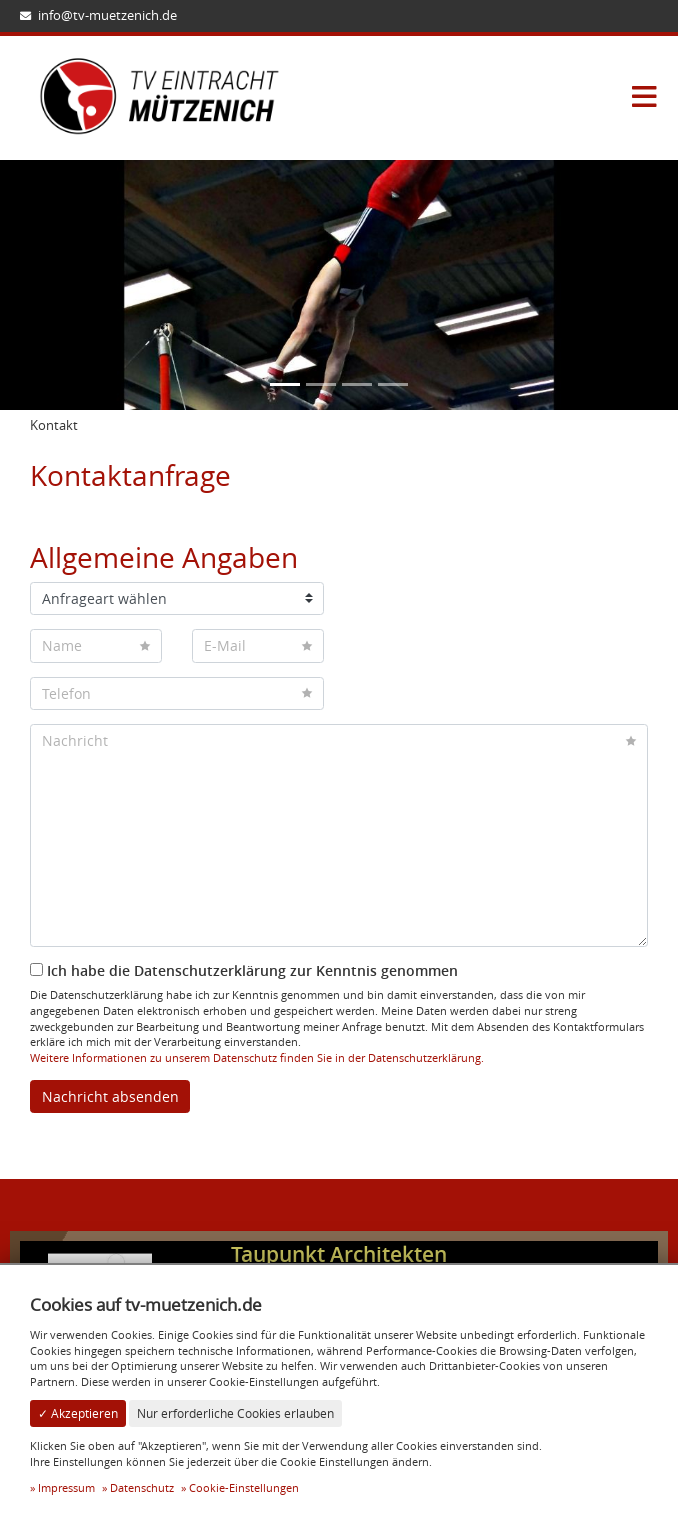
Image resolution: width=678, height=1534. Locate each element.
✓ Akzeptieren (78, 1413)
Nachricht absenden (110, 1096)
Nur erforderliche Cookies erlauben (235, 1413)
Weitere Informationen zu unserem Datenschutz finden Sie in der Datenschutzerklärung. (257, 1057)
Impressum (66, 1487)
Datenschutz (142, 1487)
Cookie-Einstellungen (244, 1487)
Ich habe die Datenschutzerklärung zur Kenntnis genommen (244, 970)
